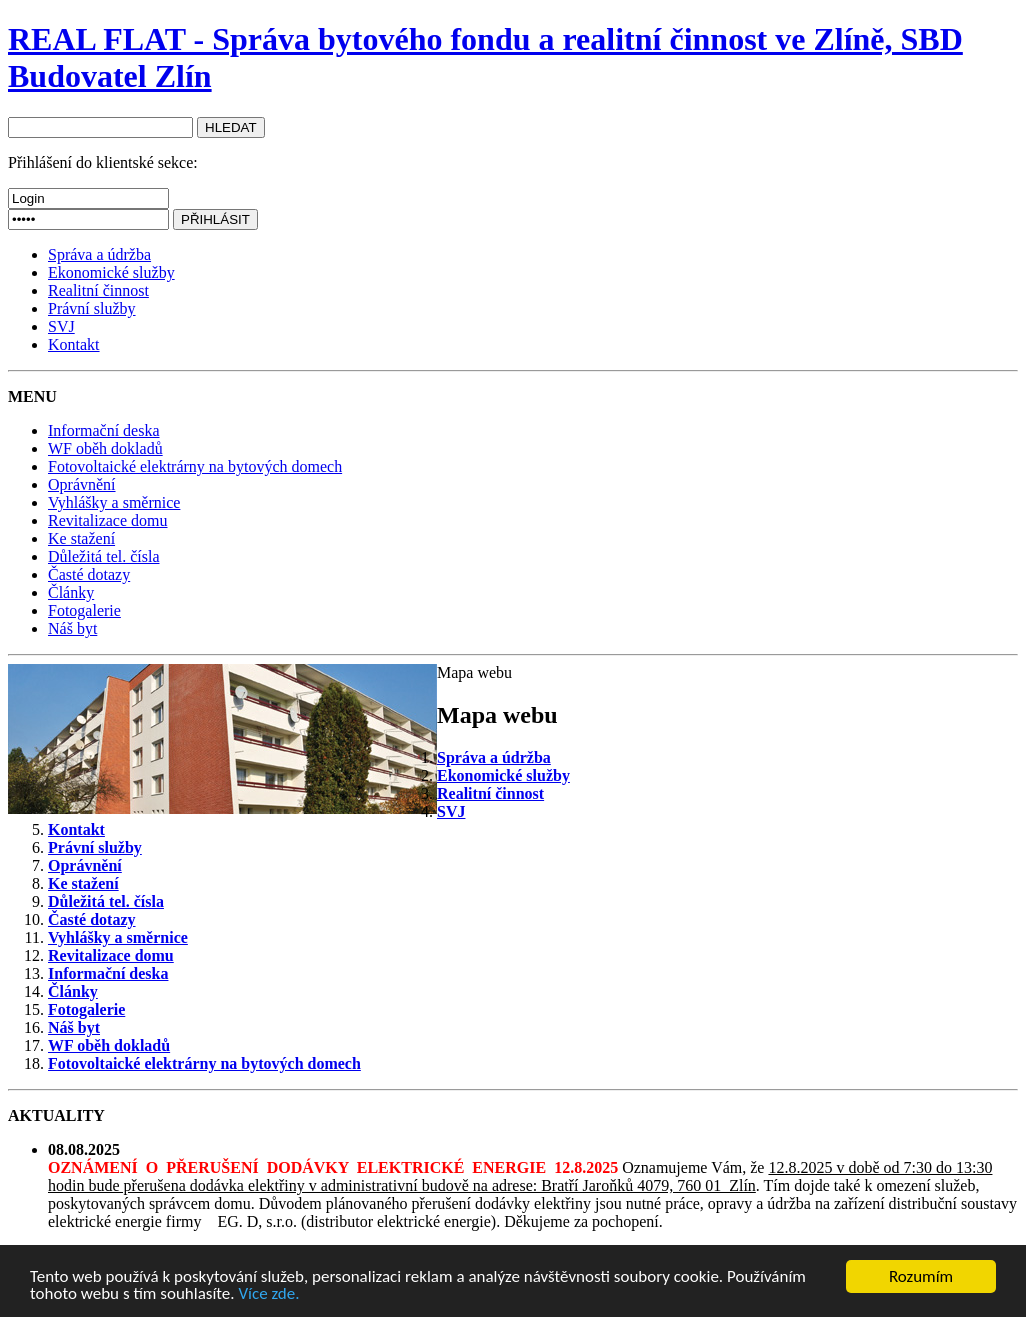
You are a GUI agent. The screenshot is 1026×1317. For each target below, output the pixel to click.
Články (71, 592)
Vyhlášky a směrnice (114, 502)
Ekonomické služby (111, 272)
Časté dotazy (89, 574)
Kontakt (74, 344)
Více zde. (268, 1294)
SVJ (61, 326)
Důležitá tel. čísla (104, 556)
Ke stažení (81, 538)
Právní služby (92, 308)
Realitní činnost (98, 290)
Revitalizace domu (108, 520)
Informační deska (104, 430)
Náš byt (72, 628)
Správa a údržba (99, 254)
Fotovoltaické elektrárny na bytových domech (195, 466)
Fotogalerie (84, 610)
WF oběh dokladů (105, 448)
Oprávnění (82, 484)
